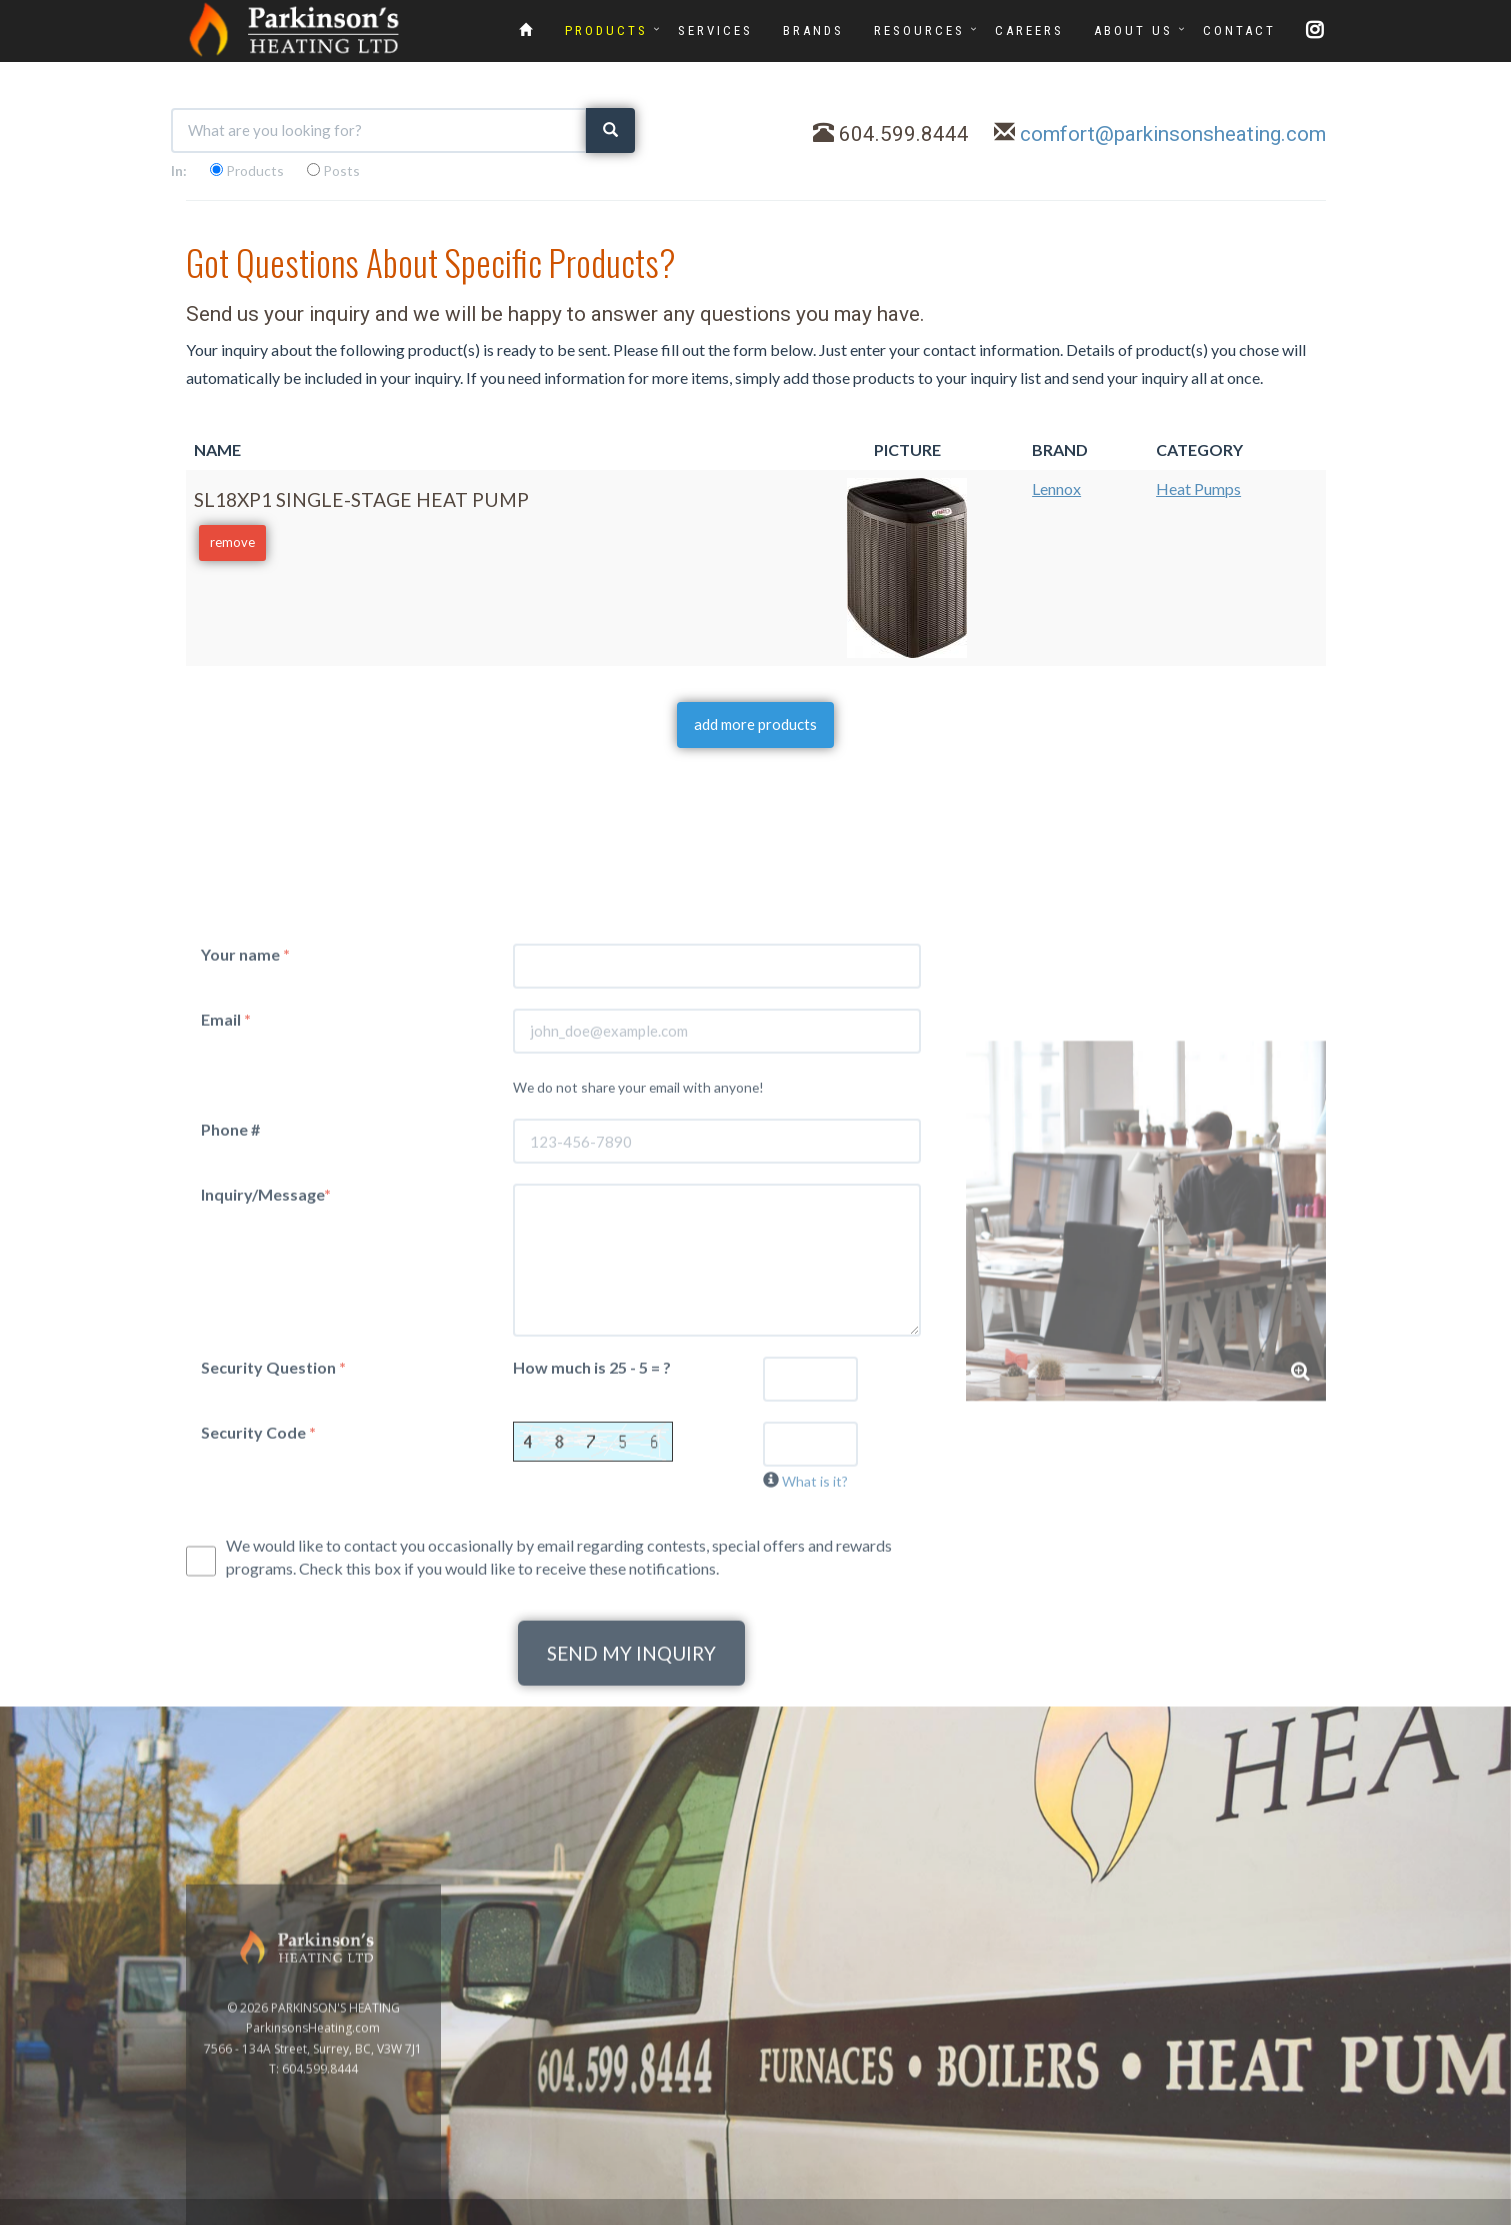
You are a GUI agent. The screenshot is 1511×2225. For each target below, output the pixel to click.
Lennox (1056, 488)
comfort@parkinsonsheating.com (1173, 134)
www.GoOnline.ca (1352, 2213)
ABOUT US (1133, 30)
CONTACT (1239, 30)
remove (232, 542)
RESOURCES (919, 30)
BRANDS (813, 30)
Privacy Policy (1453, 2213)
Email (226, 1273)
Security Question (273, 1621)
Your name (245, 1208)
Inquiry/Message (266, 1449)
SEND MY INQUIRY (631, 1907)
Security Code (258, 1686)
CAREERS (1029, 30)
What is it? (815, 1735)
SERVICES (715, 30)
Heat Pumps (1198, 488)
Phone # (230, 1384)
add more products (755, 724)
